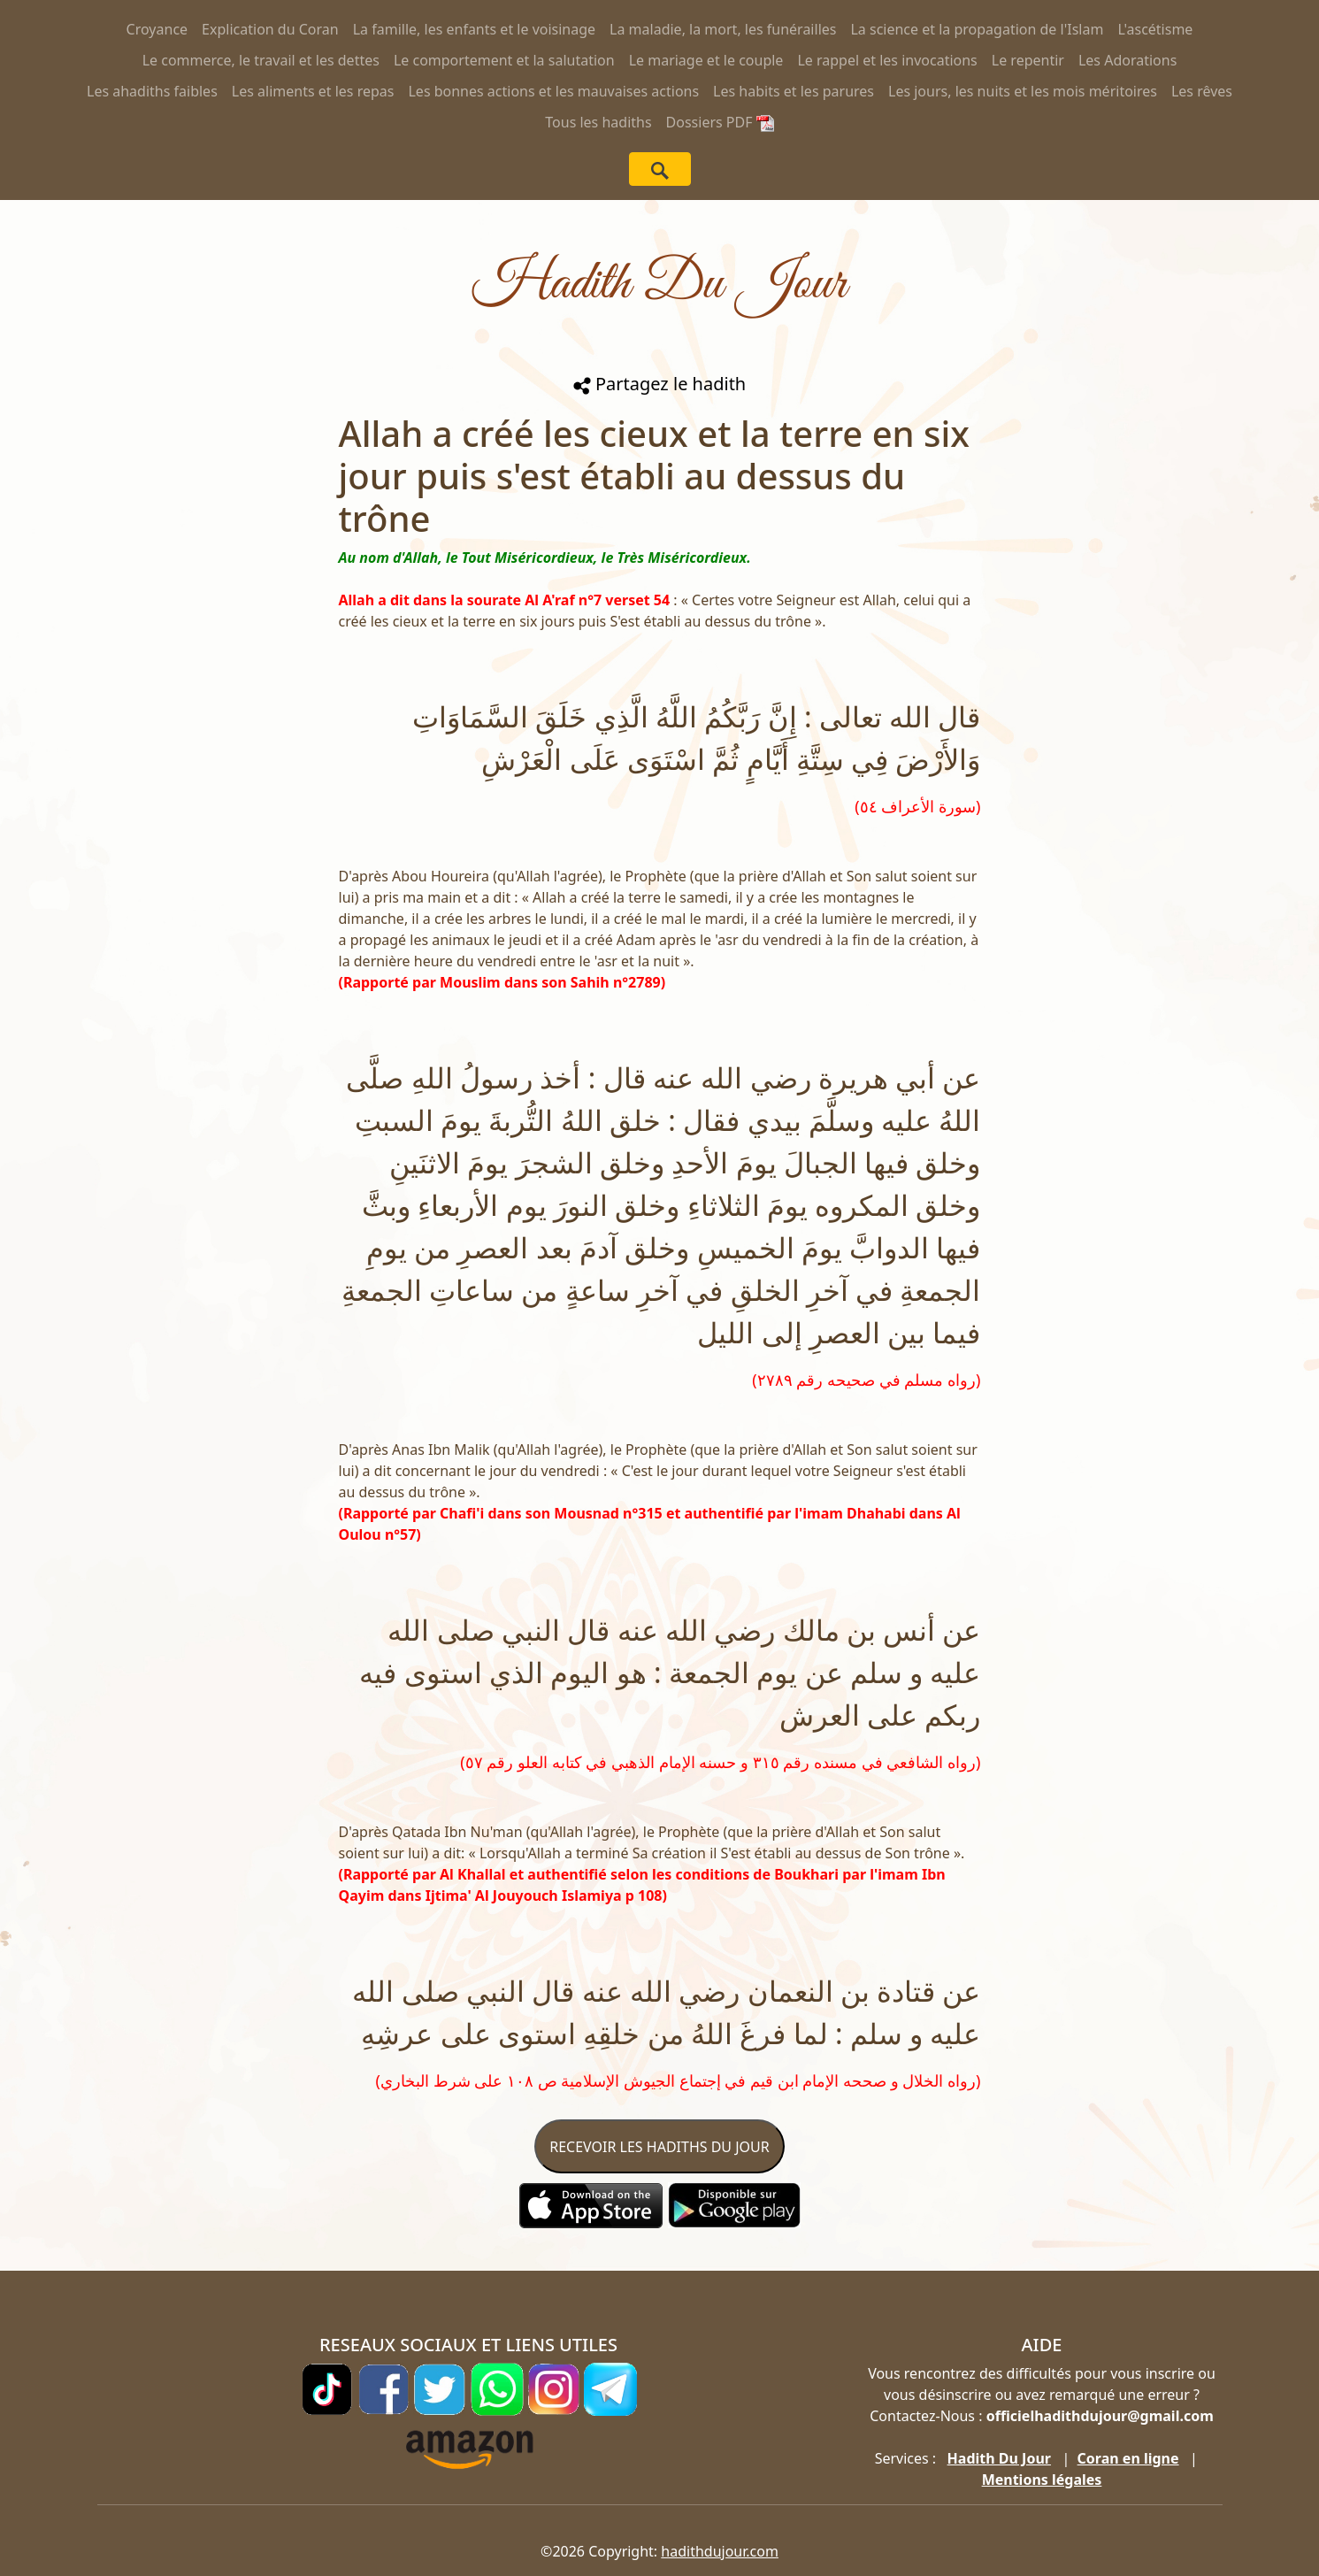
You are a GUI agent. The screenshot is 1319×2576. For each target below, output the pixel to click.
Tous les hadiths (598, 122)
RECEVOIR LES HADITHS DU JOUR (659, 2147)
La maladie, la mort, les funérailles (723, 29)
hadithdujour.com (719, 2551)
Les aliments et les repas (313, 91)
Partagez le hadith (659, 384)
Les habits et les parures (793, 91)
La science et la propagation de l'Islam (976, 29)
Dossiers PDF (720, 122)
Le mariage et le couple (706, 60)
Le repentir (1028, 60)
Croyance (157, 29)
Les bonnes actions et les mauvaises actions (553, 91)
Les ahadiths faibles (152, 91)
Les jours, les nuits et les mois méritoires (1022, 91)
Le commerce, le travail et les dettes (261, 60)
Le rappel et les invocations (887, 60)
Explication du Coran (270, 29)
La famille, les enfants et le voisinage (474, 29)
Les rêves (1201, 91)
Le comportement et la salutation (504, 60)
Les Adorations (1127, 60)
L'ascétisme (1154, 29)
